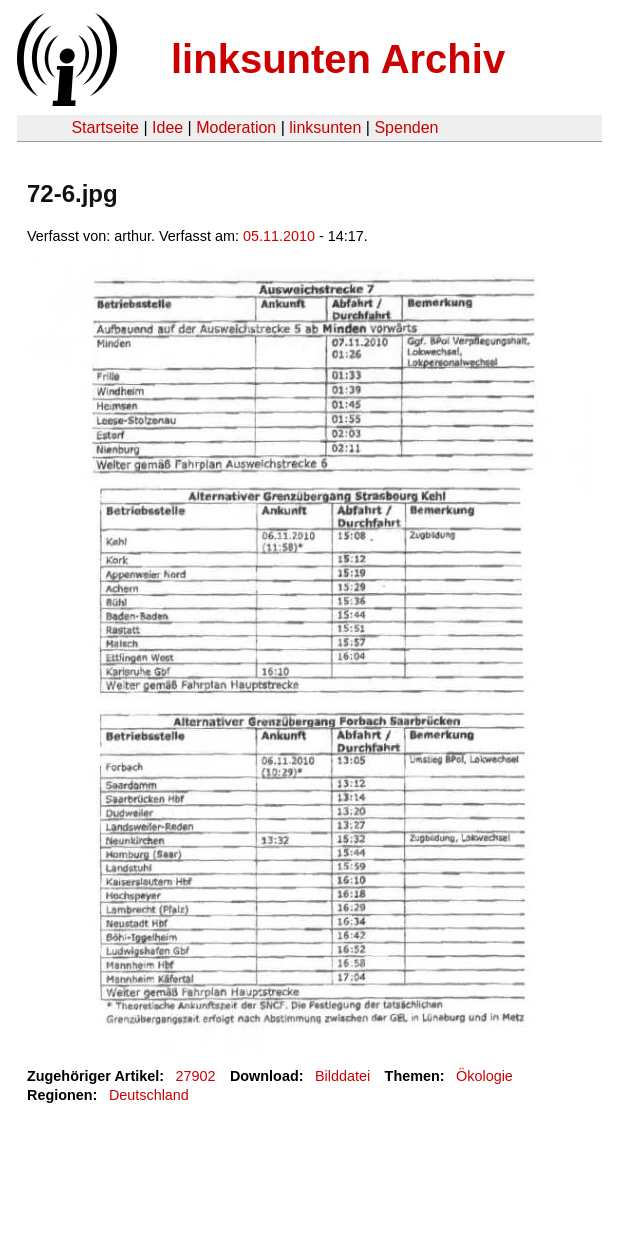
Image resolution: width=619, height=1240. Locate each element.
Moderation (236, 127)
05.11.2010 (279, 236)
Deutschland (149, 1095)
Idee (167, 127)
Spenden (406, 127)
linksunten (325, 127)
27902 (196, 1076)
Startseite (105, 127)
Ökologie (484, 1076)
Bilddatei (342, 1076)
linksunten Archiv (338, 59)
